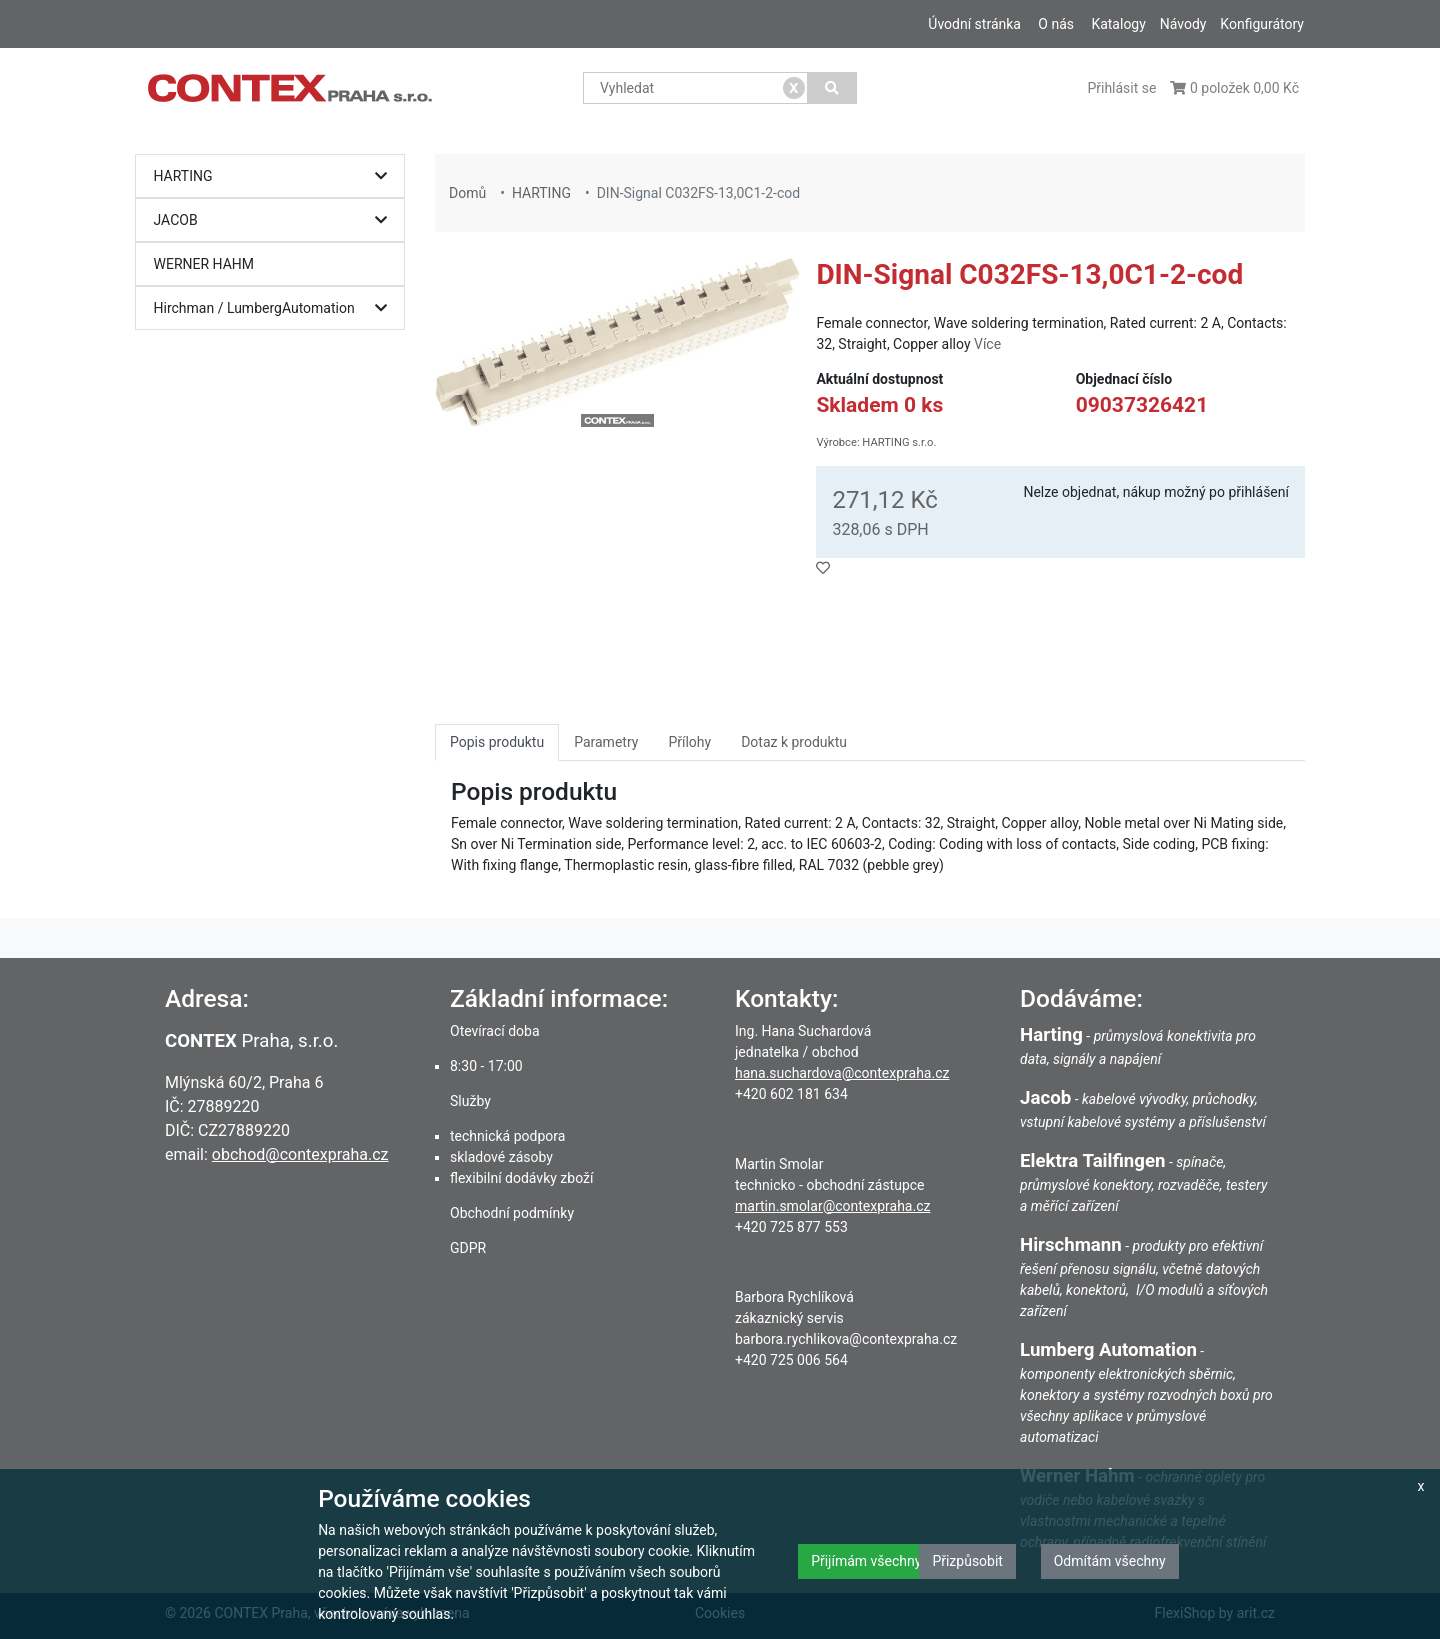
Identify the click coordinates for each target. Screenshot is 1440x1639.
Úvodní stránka (974, 24)
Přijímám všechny (866, 1561)
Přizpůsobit (967, 1561)
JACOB (275, 220)
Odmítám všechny (1110, 1561)
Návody (1183, 24)
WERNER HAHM (204, 264)
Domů (467, 193)
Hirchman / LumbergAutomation (275, 308)
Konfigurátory (1262, 24)
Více (987, 344)
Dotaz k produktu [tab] (794, 742)
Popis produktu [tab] (497, 742)
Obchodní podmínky (512, 1213)
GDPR (468, 1248)
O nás (1056, 24)
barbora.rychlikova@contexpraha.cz (846, 1339)
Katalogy (1118, 24)
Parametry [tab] (606, 742)
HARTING (275, 176)
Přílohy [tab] (689, 742)
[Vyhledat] (832, 88)
